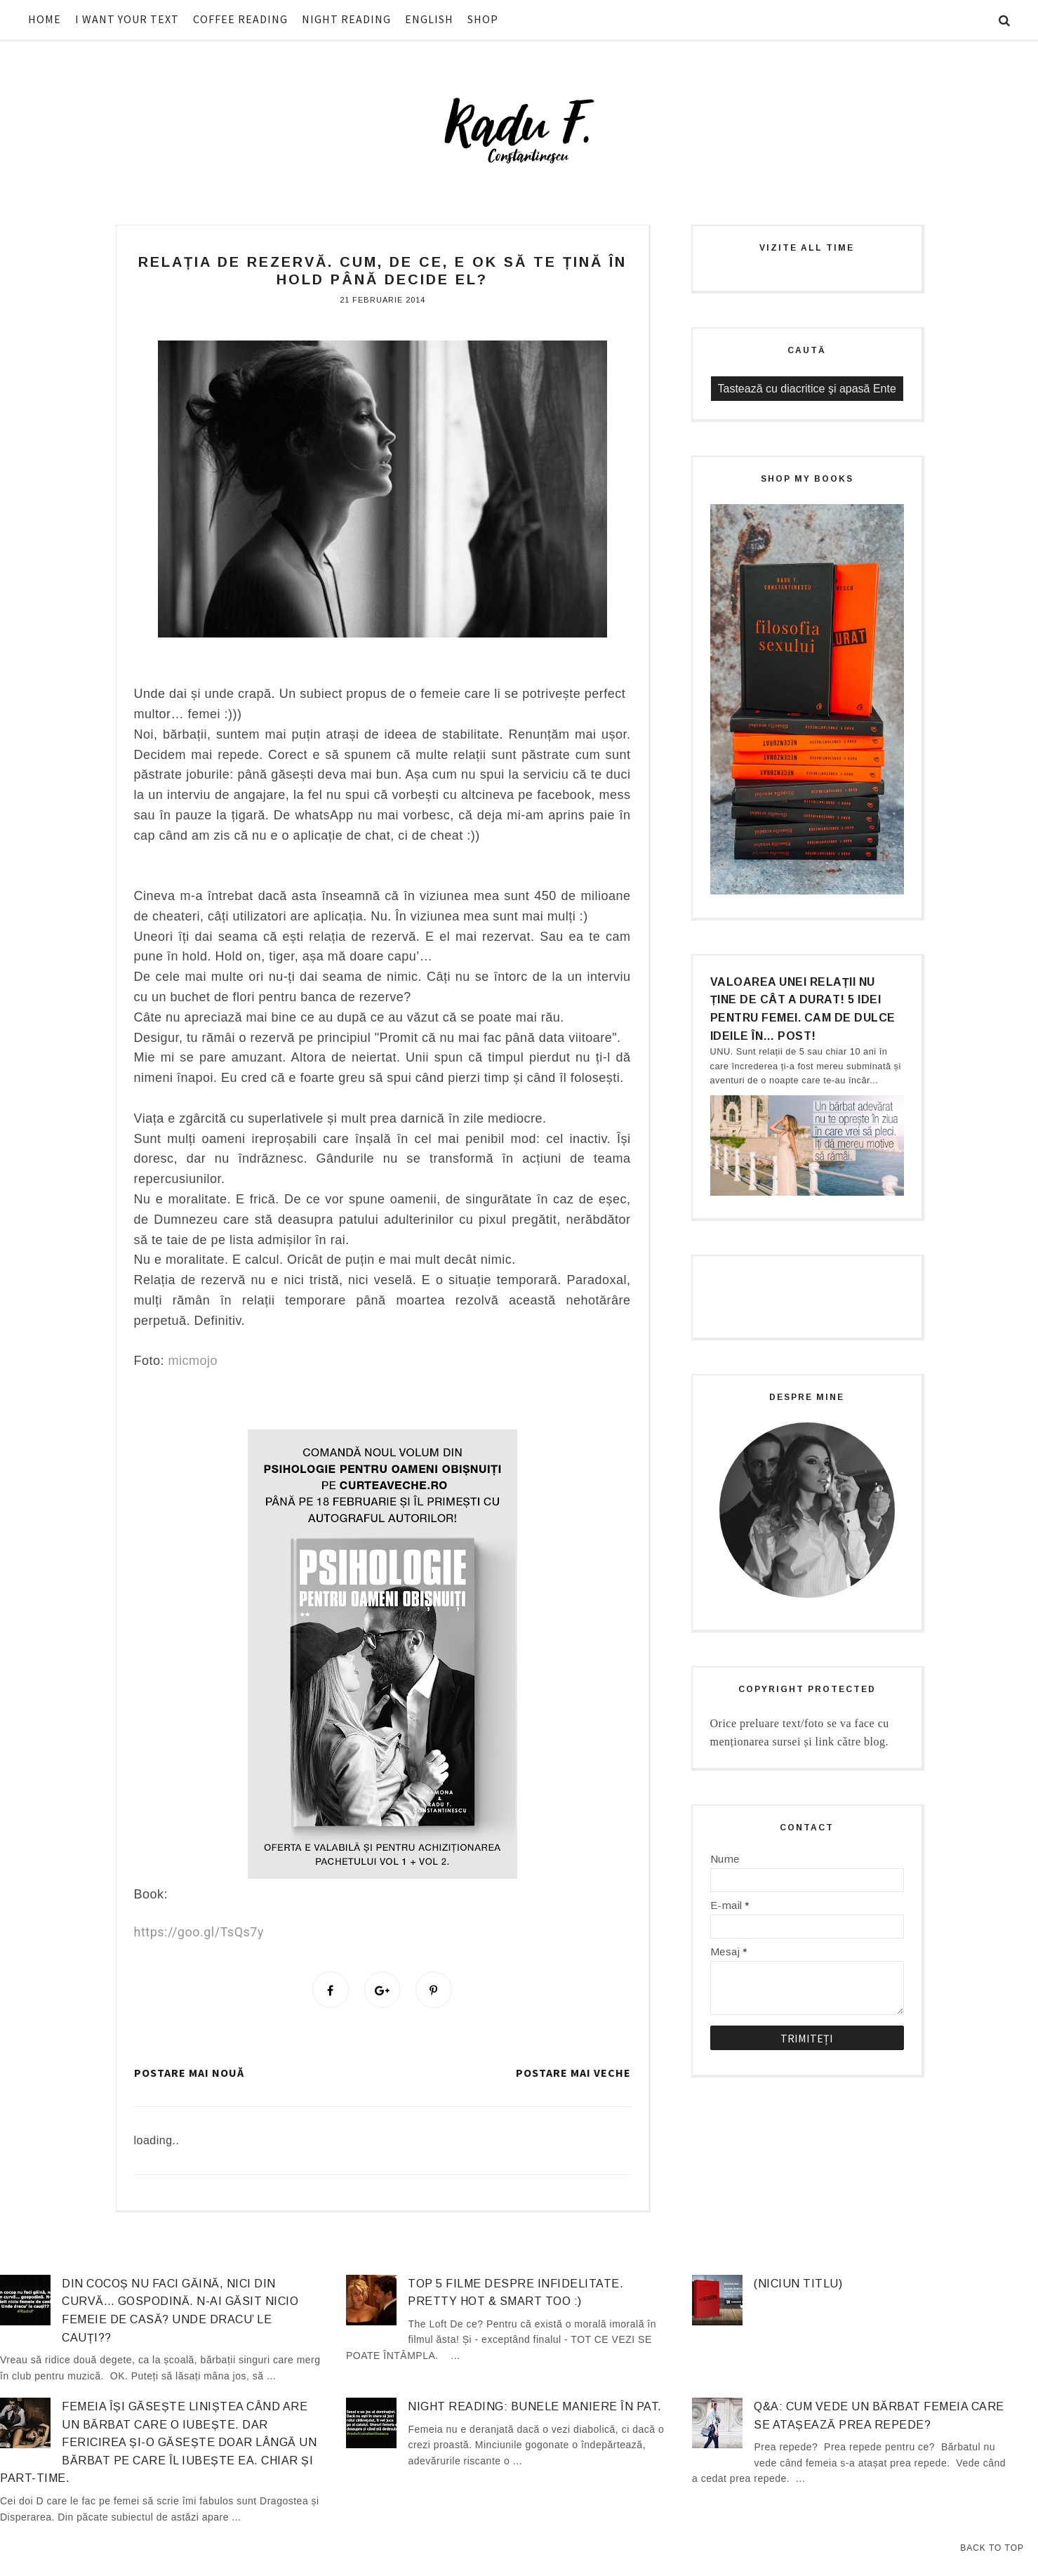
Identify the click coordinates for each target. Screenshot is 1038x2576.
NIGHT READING (346, 19)
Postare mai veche (573, 2074)
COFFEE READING (240, 19)
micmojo (193, 1361)
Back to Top (992, 2548)
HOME (44, 19)
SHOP (482, 19)
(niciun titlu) (798, 2285)
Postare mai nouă (189, 2074)
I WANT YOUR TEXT (127, 19)
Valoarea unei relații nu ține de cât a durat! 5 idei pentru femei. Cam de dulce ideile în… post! (803, 1009)
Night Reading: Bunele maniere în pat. (535, 2409)
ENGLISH (429, 19)
